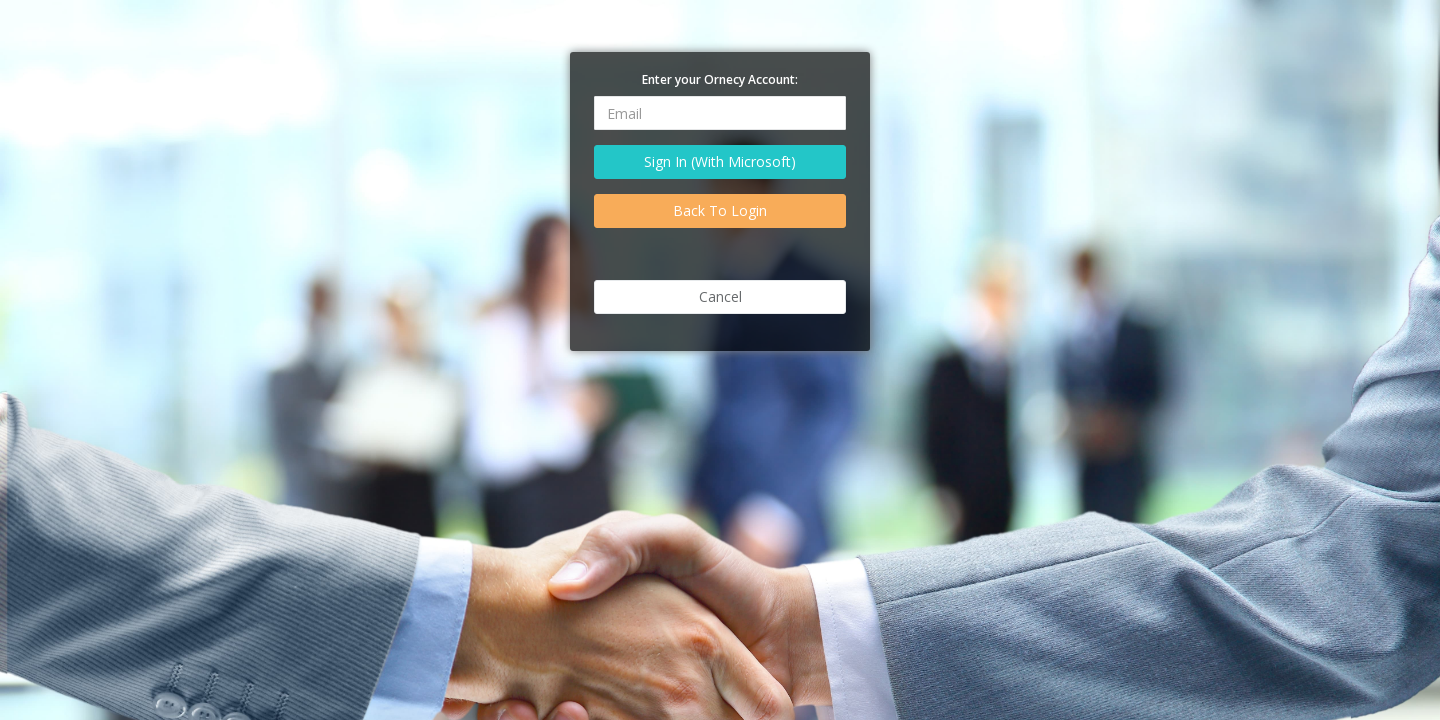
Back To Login (720, 210)
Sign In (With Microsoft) (720, 161)
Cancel (720, 296)
